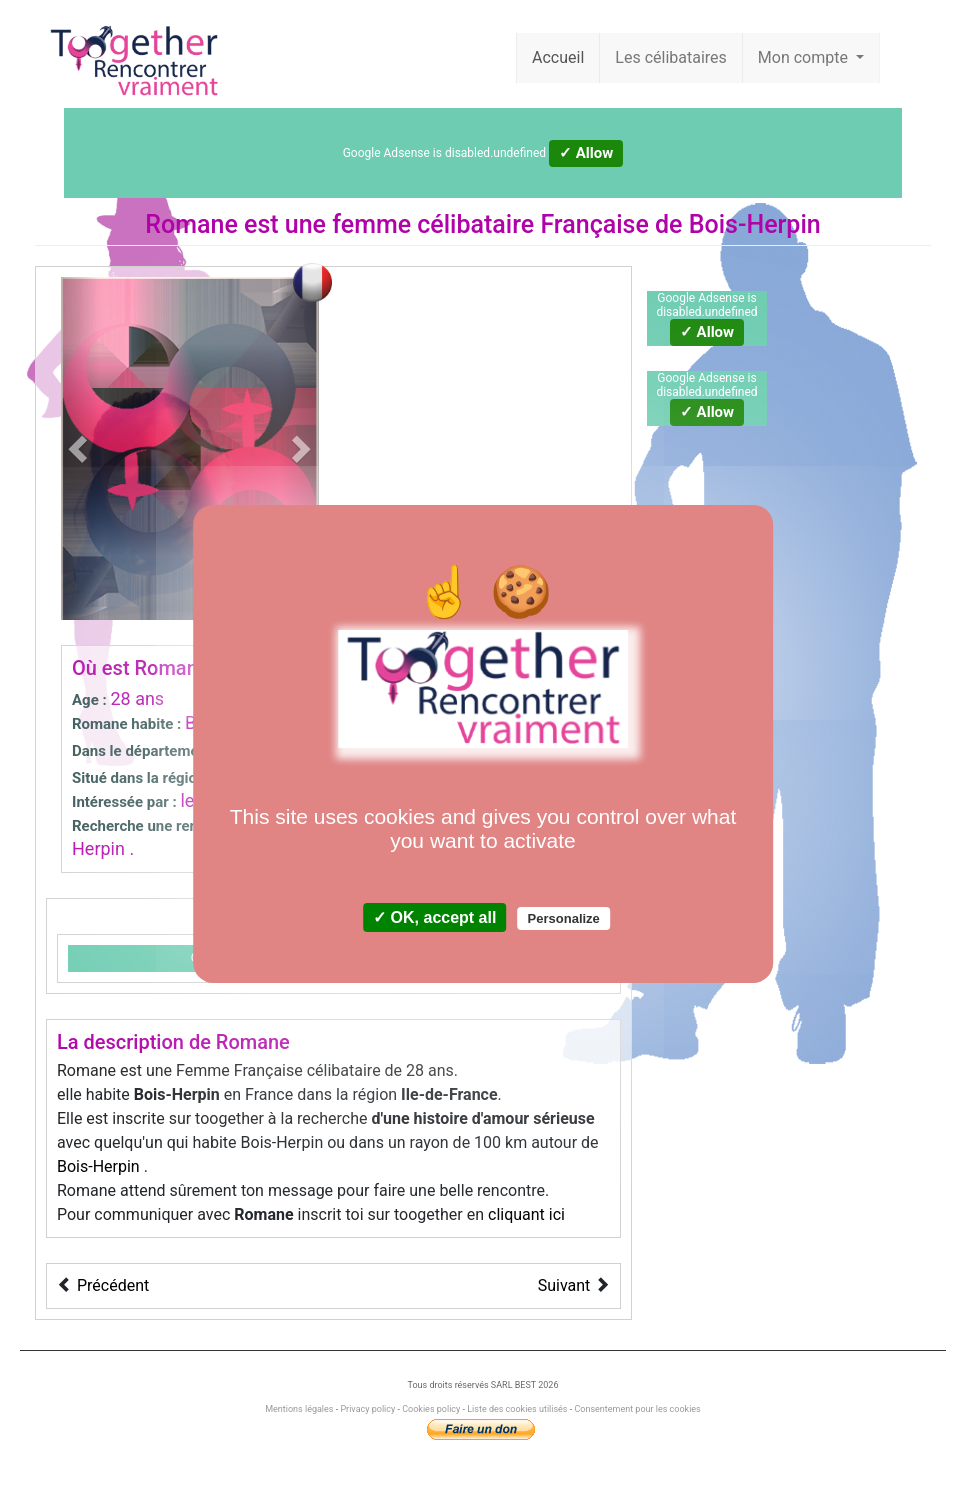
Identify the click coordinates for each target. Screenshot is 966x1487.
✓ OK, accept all (434, 917)
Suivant (564, 1285)
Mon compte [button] (805, 57)
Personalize (564, 918)
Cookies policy (431, 1409)
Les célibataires (671, 57)
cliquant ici (526, 1214)
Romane (191, 224)
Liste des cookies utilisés (517, 1409)
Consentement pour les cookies (637, 1409)
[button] (80, 448)
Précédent (113, 1285)
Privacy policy (367, 1409)
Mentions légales (300, 1409)
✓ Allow (586, 153)
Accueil (558, 57)
